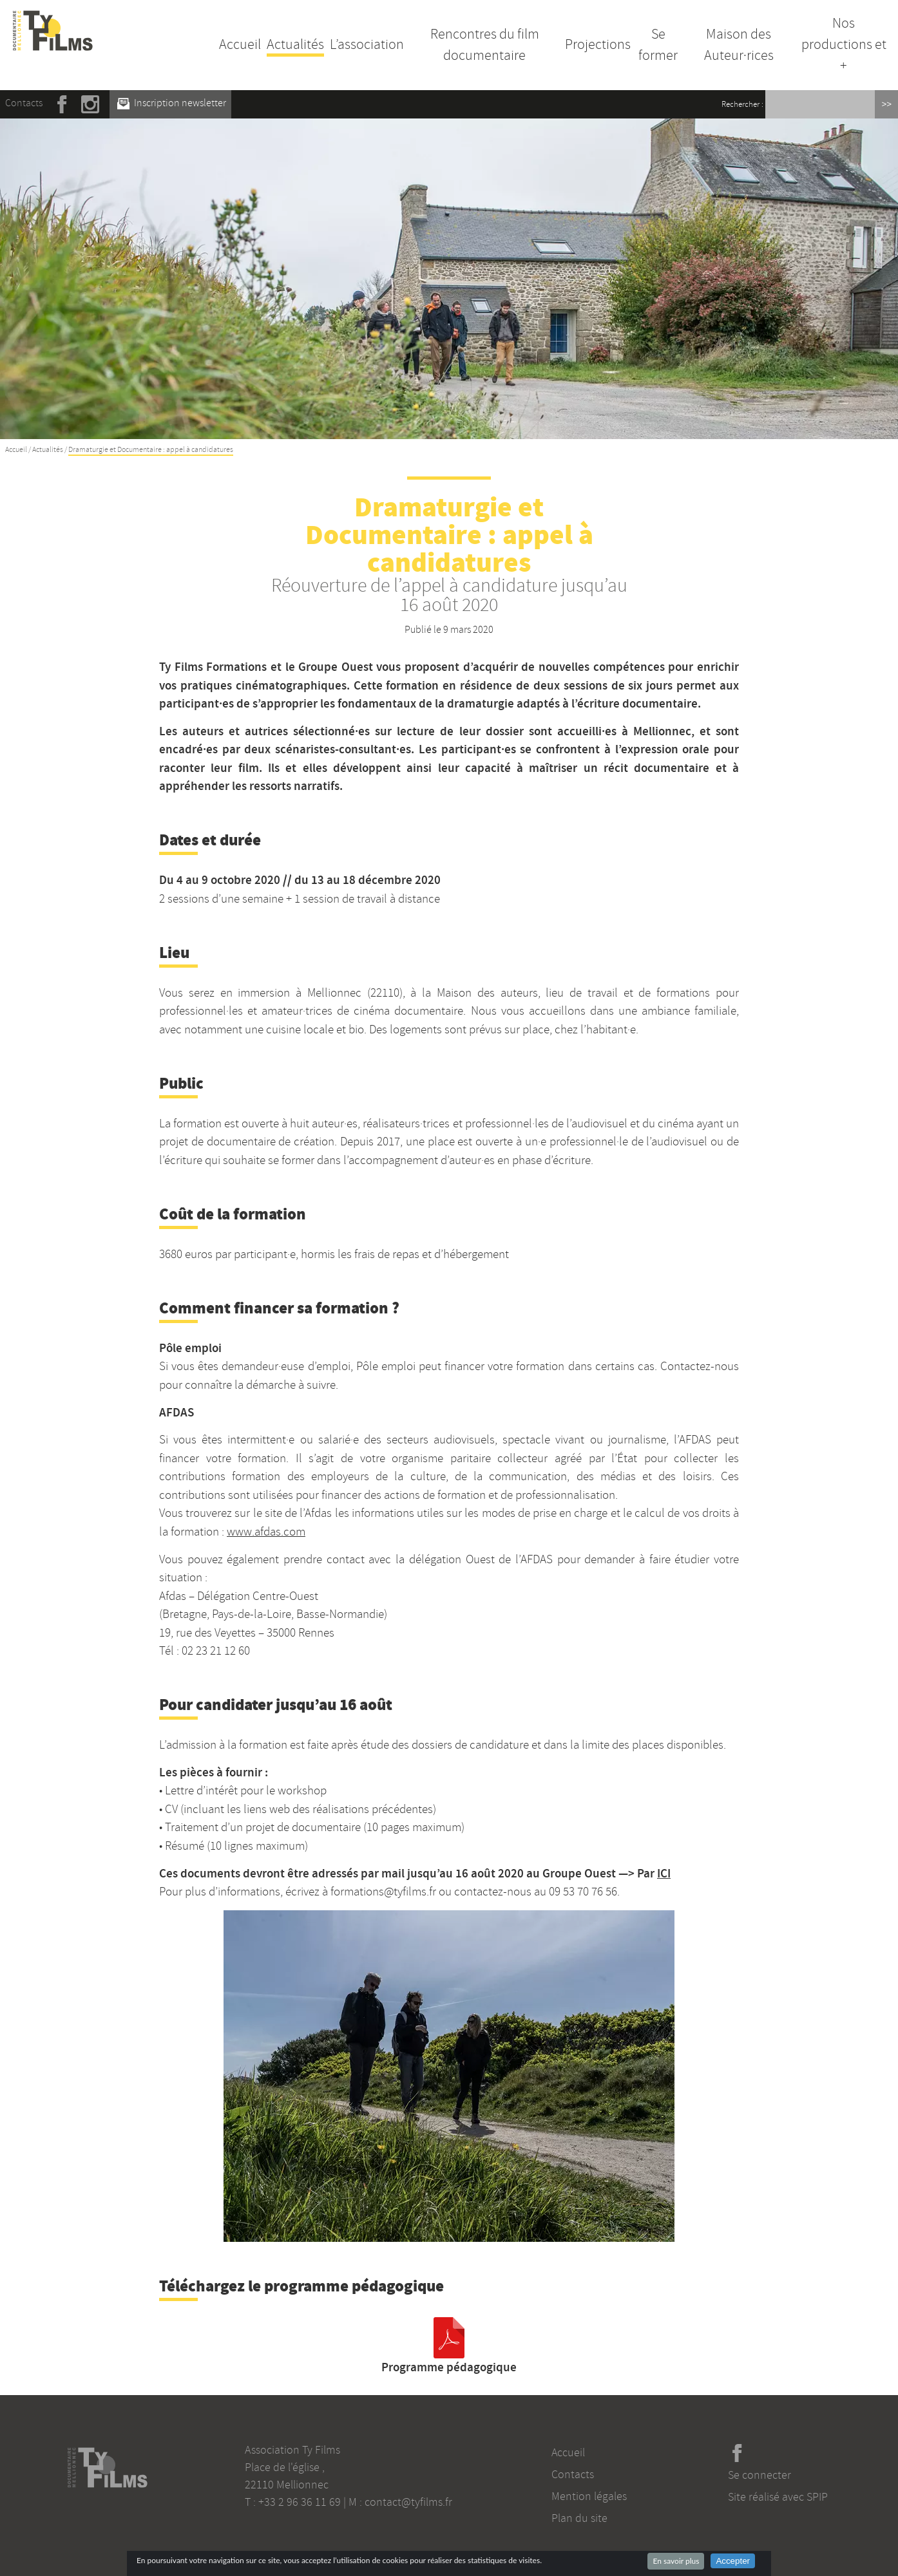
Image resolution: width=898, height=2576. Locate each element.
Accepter (733, 2561)
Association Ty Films (292, 2450)
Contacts (24, 103)
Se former (658, 44)
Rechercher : (742, 104)
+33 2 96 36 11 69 (299, 2502)
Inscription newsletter (171, 103)
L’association (367, 44)
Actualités (295, 44)
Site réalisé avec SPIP (778, 2497)
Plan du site (579, 2518)
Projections (598, 44)
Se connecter (759, 2475)
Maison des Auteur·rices (739, 44)
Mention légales (589, 2496)
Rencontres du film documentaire (484, 44)
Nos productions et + (843, 44)
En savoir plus (676, 2561)
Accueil (240, 44)
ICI (664, 1873)
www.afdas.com (266, 1531)
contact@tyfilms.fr (408, 2502)
